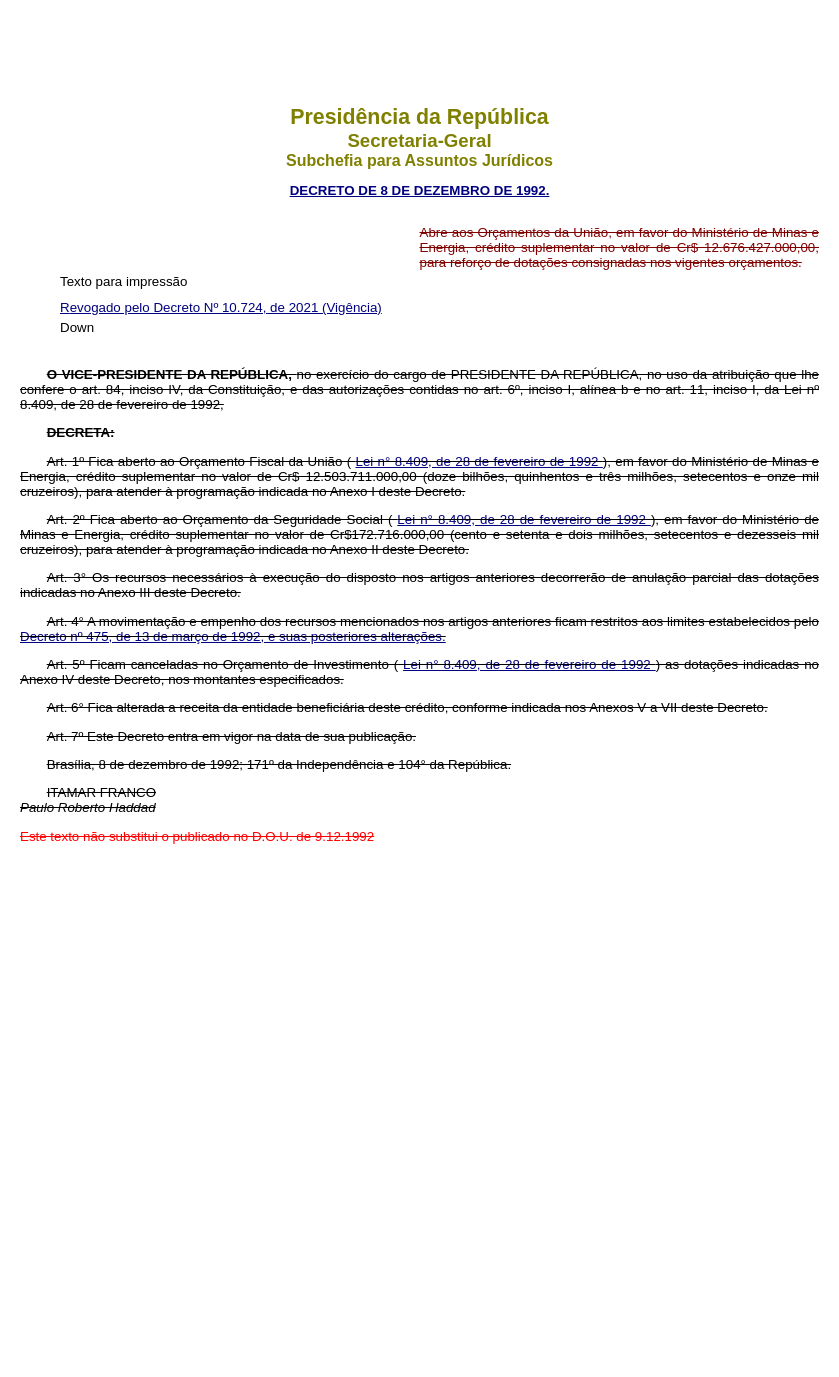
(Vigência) (352, 307)
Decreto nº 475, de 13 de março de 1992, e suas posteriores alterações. (233, 636)
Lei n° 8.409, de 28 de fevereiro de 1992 (479, 461)
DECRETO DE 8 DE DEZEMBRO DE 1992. (420, 190)
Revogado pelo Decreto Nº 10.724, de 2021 (191, 307)
